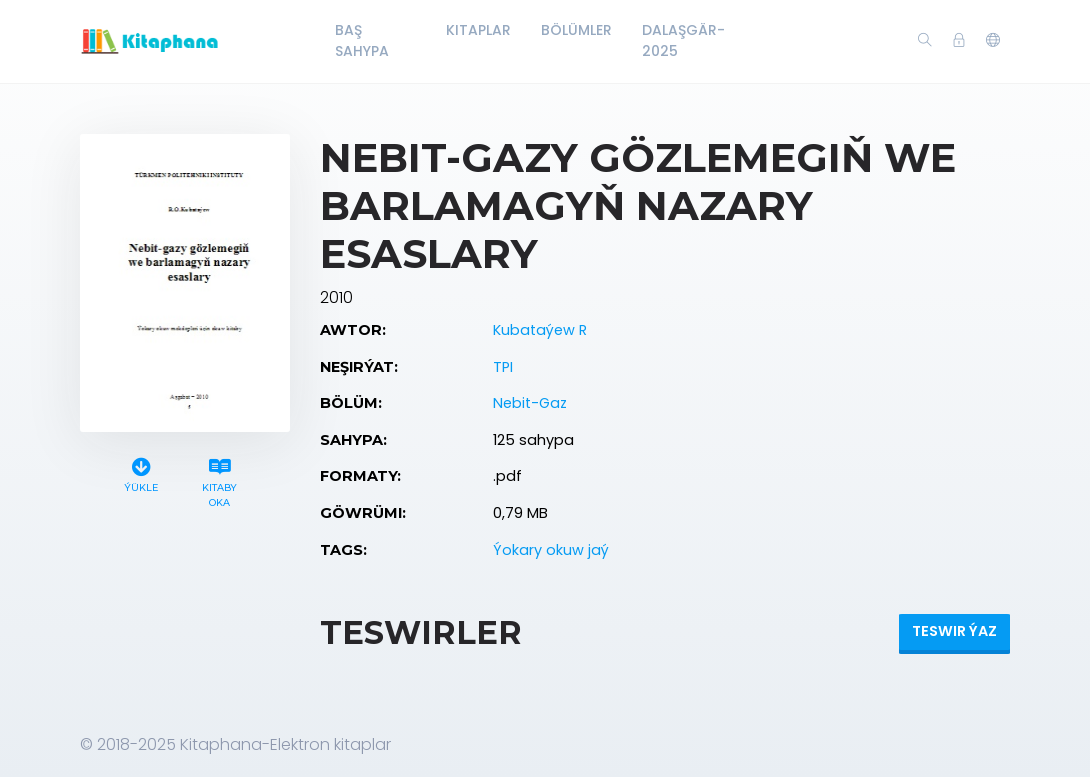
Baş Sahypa (362, 40)
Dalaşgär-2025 (683, 40)
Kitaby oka (220, 480)
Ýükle (141, 472)
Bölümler (576, 30)
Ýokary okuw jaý (551, 550)
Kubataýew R (540, 330)
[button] (993, 41)
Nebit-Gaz (530, 403)
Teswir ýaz (954, 631)
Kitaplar (478, 30)
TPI (503, 367)
